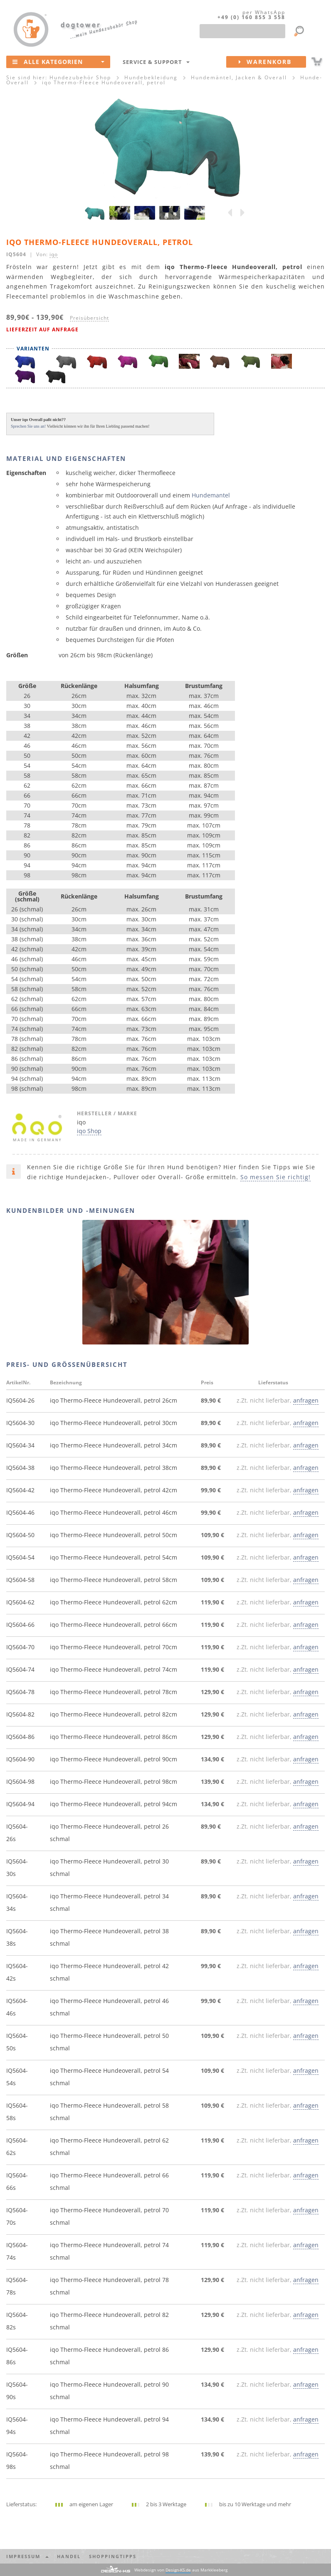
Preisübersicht (89, 317)
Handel (69, 2556)
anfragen (306, 1400)
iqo (53, 254)
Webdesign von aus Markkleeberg (180, 2570)
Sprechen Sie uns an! (28, 426)
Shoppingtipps (112, 2556)
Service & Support (156, 62)
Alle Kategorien (58, 61)
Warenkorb (272, 62)
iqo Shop (89, 1131)
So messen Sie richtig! (275, 1177)
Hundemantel (211, 495)
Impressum (27, 2556)
